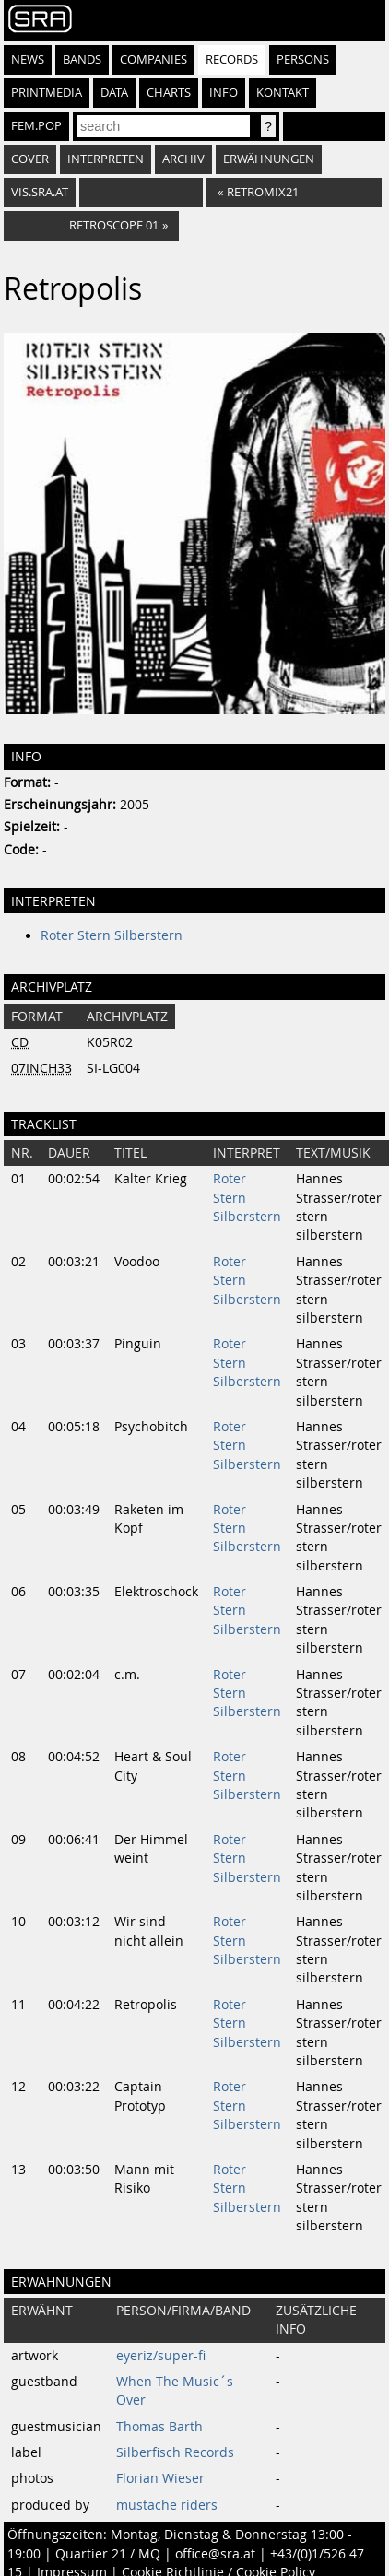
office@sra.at (215, 2554)
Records (232, 59)
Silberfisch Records (175, 2452)
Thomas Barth (159, 2426)
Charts (169, 92)
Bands (82, 59)
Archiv (183, 159)
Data (114, 92)
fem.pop (36, 126)
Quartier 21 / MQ (107, 2554)
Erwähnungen (268, 159)
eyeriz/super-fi (161, 2355)
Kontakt (282, 92)
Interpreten (105, 159)
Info (223, 92)
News (27, 59)
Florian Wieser (160, 2478)
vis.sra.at (39, 192)
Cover (30, 159)
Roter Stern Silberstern (112, 935)
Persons (303, 59)
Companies (153, 59)
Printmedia (46, 92)
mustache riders (167, 2505)
